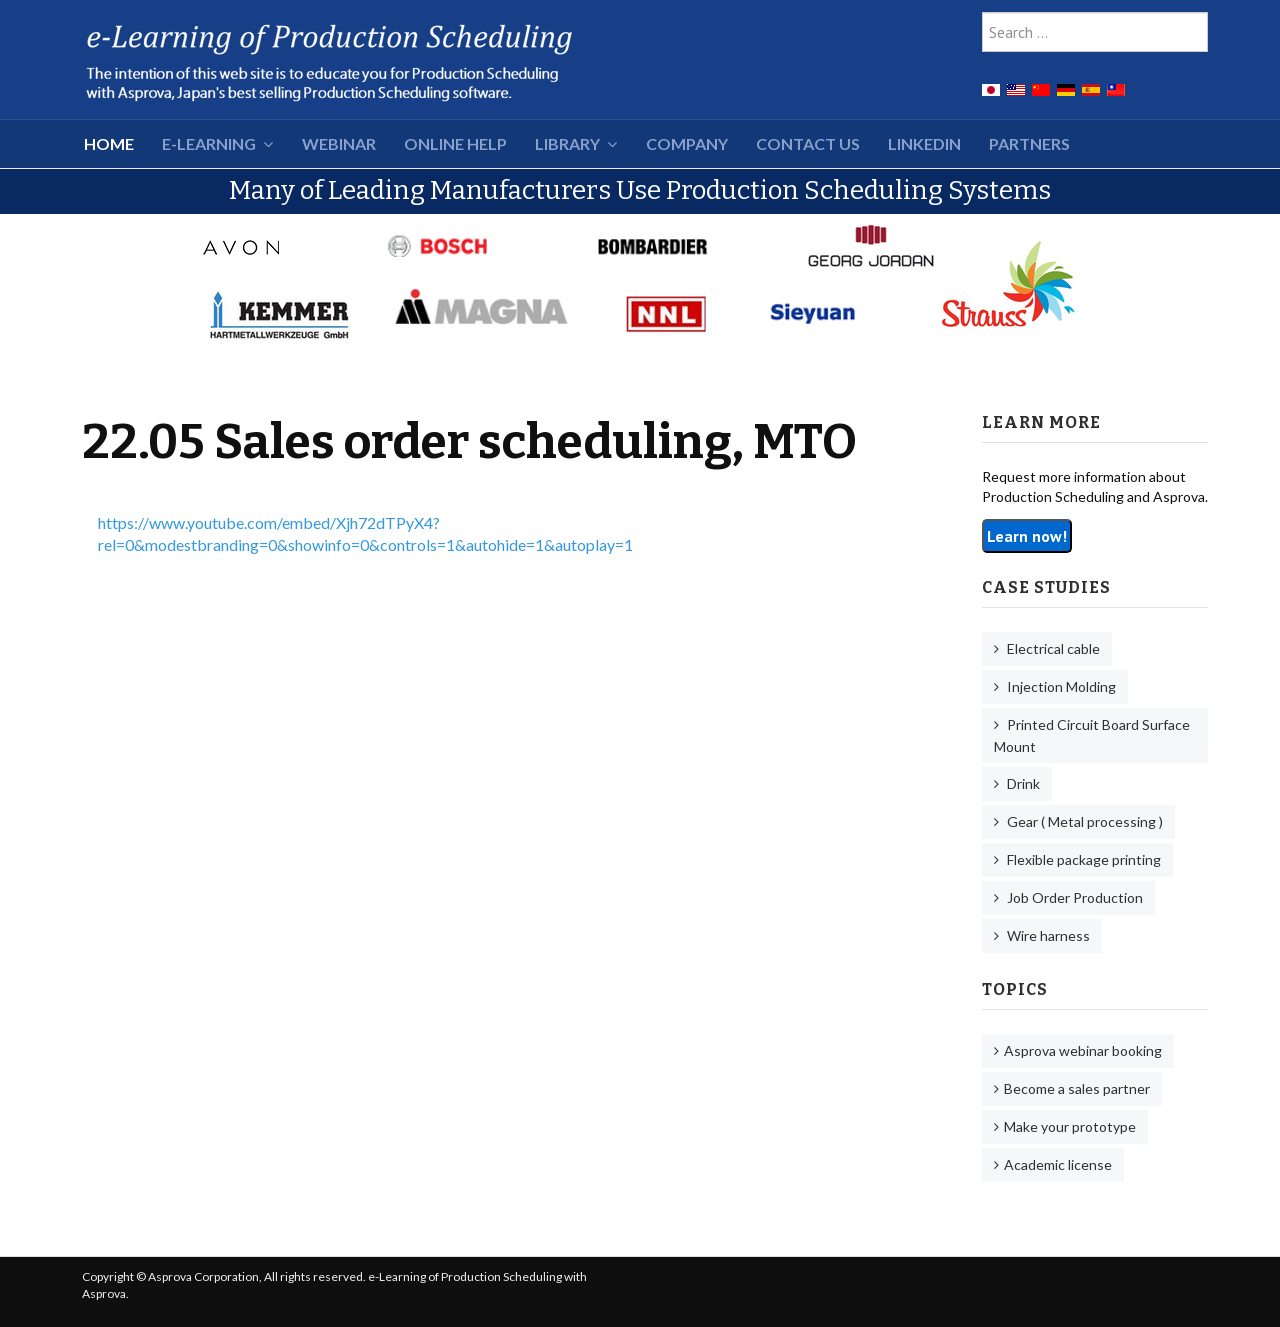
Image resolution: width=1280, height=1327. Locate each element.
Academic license (1058, 1164)
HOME (109, 143)
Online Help (455, 143)
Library (567, 143)
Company (687, 143)
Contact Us (808, 143)
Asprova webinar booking (1083, 1050)
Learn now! (1027, 536)
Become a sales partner (1077, 1088)
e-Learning (209, 143)
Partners (1029, 143)
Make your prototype (1070, 1126)
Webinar (339, 143)
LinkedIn (924, 143)
